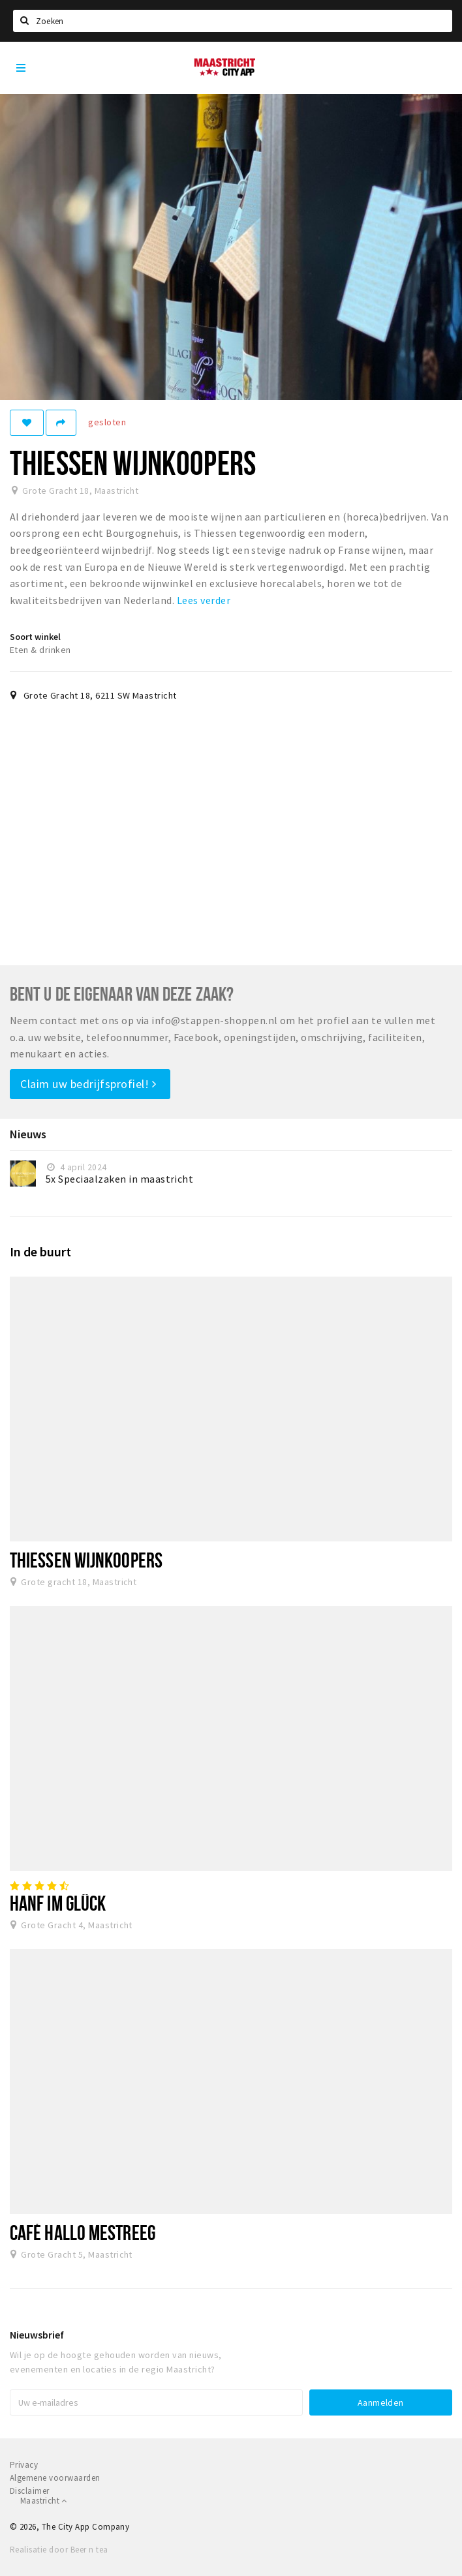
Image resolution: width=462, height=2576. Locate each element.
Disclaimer (30, 2490)
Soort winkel (35, 637)
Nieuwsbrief (37, 2334)
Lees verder (203, 600)
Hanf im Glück (58, 1903)
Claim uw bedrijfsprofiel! (88, 1083)
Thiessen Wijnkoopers (86, 1560)
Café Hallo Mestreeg (82, 2232)
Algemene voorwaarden (55, 2477)
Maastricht (43, 2500)
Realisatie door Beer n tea (59, 2549)
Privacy (24, 2464)
